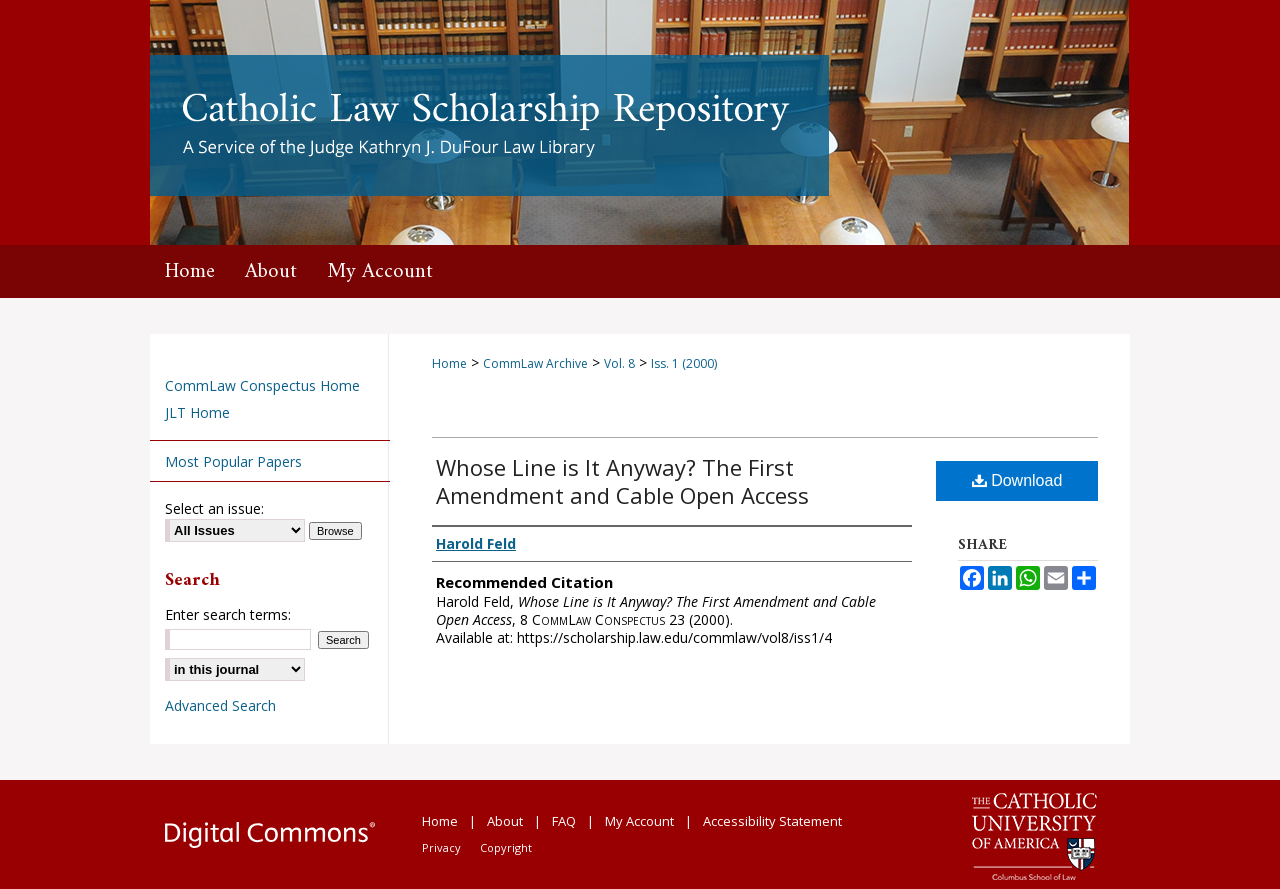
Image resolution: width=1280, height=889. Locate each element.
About (505, 821)
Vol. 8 (619, 363)
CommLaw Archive (535, 363)
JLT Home (197, 412)
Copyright (506, 847)
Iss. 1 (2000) (684, 363)
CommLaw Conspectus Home (262, 385)
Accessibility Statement (772, 821)
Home (449, 363)
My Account (639, 821)
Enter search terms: (228, 614)
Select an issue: (214, 508)
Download (1017, 480)
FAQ (564, 821)
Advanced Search (220, 705)
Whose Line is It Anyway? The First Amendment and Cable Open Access (622, 481)
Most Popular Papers (233, 461)
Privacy (441, 847)
